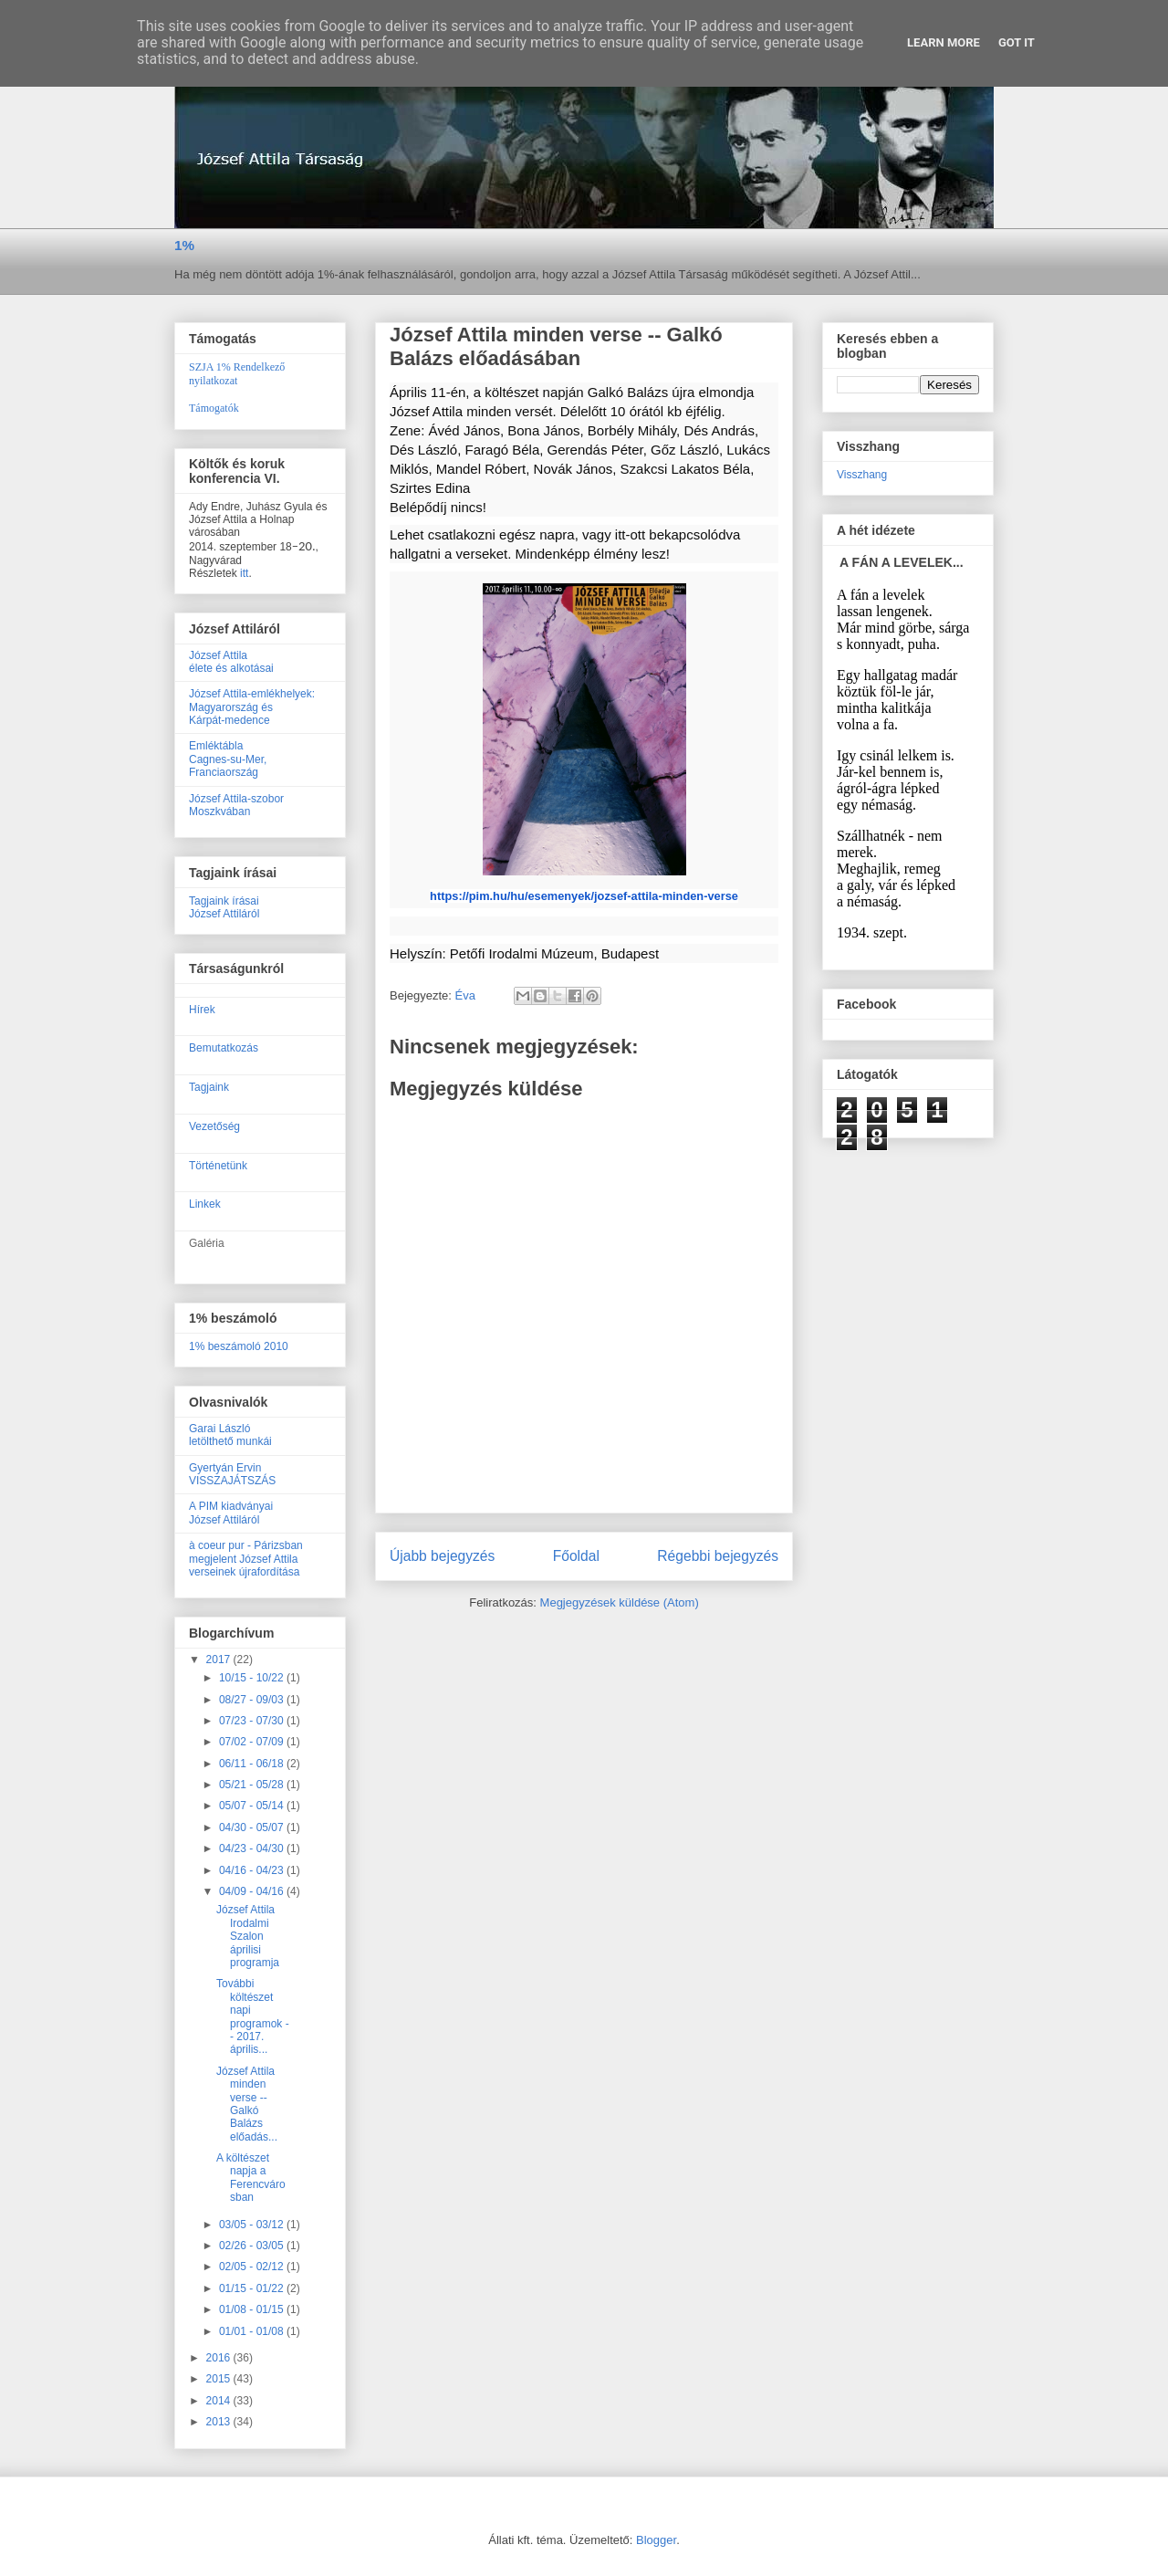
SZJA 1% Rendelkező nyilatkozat (237, 374)
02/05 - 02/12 (253, 2266)
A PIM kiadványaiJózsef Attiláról (231, 1512)
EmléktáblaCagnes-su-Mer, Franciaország (227, 759)
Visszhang (862, 474)
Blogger (656, 2540)
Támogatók (214, 408)
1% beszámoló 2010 (238, 1346)
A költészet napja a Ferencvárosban (251, 2178)
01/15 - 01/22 (253, 2288)
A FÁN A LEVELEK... (902, 562)
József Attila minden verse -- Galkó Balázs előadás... (246, 2104)
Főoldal (576, 1556)
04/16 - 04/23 (253, 1870)
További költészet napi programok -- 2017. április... (252, 2016)
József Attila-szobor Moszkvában (236, 805)
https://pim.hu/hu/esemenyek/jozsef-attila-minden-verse (584, 896)
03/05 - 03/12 (253, 2224)
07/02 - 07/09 (253, 1741)
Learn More (943, 42)
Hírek (202, 1009)
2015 (220, 2378)
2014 (220, 2400)
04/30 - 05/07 (253, 1827)
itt (244, 573)
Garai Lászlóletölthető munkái (230, 1435)
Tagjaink (209, 1087)
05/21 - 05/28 (253, 1784)
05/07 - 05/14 (253, 1805)
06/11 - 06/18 (253, 1763)
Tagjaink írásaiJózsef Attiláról (224, 907)
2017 (220, 1659)
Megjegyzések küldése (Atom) (619, 1602)
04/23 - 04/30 (253, 1848)
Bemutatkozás (223, 1048)
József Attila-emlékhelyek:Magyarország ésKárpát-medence (252, 707)
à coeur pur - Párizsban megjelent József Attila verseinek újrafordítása (246, 1558)
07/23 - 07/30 (253, 1720)
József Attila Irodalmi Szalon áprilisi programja (247, 1936)
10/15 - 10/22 (253, 1677)
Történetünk (218, 1165)
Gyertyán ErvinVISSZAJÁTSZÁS (232, 1474)
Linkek (205, 1204)
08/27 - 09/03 (253, 1699)
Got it (1016, 42)
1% (184, 245)
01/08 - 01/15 (253, 2309)
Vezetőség (214, 1126)
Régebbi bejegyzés (717, 1556)
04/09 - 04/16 (253, 1891)
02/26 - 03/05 (253, 2245)
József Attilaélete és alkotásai (231, 662)
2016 (220, 2357)
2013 (220, 2421)
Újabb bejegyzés (442, 1556)
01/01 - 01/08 (253, 2331)
